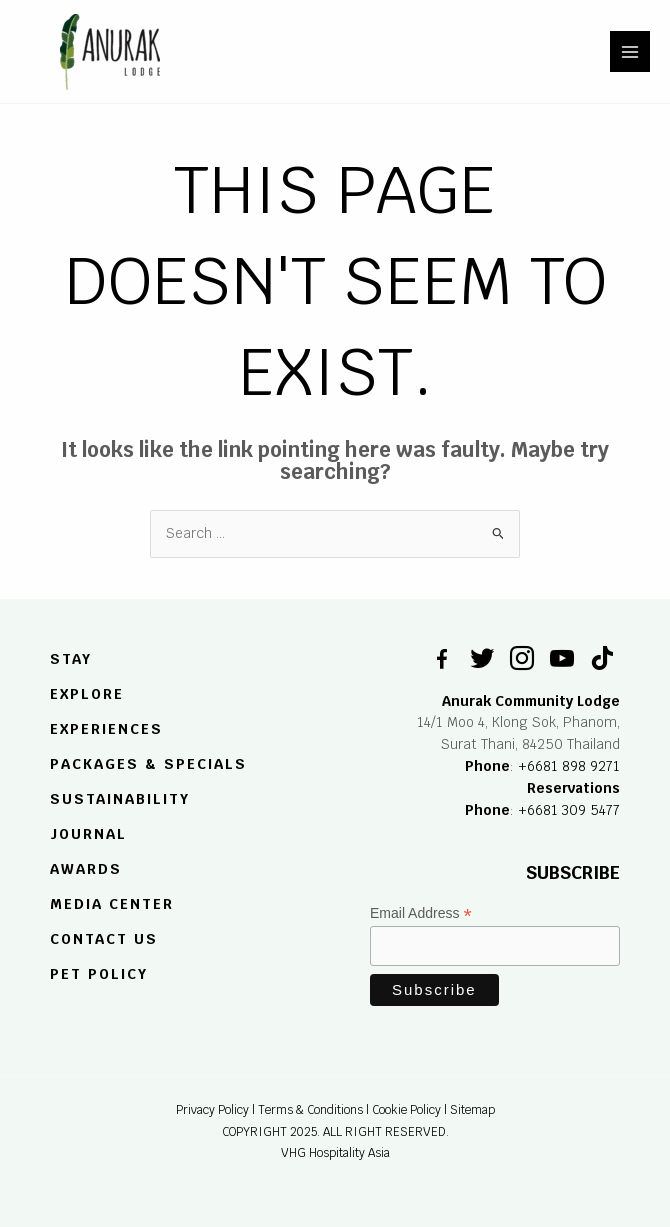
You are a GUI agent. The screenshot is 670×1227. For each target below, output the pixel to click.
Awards (86, 869)
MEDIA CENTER (112, 904)
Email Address (421, 913)
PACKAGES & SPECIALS (148, 764)
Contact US (104, 939)
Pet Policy (99, 974)
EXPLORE (87, 695)
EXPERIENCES (106, 729)
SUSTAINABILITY (120, 800)
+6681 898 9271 (569, 766)
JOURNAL (88, 834)
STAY (71, 660)
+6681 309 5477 (569, 810)
